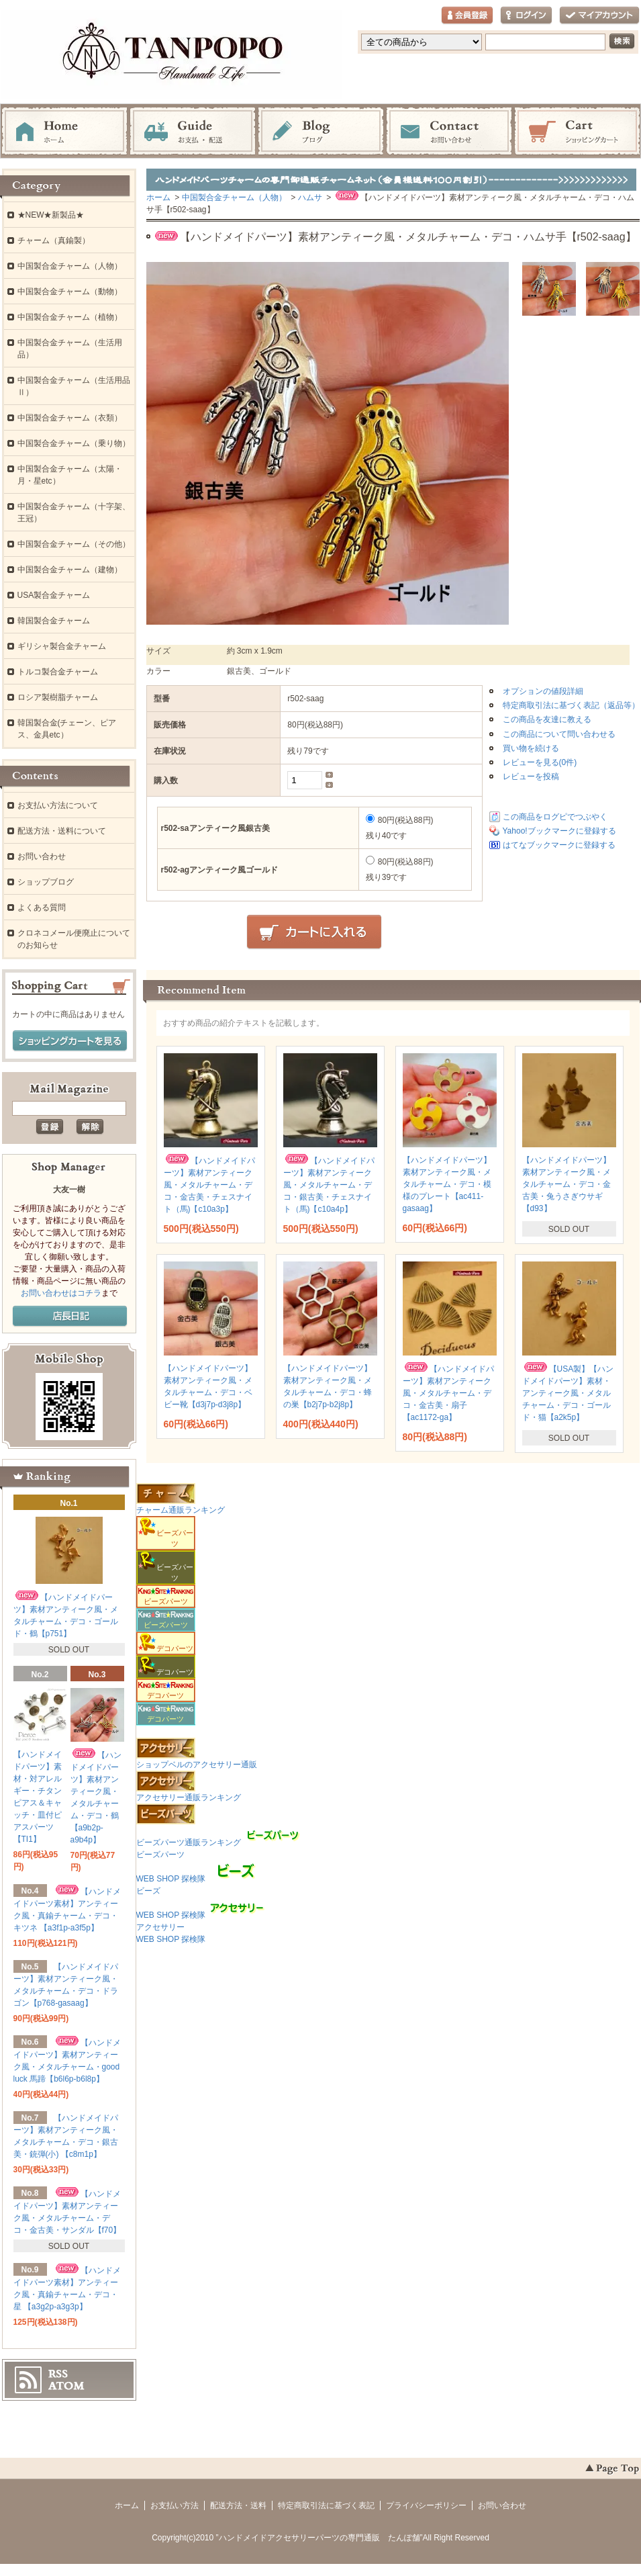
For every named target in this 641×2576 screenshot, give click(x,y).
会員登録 (467, 16)
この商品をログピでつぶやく (555, 816)
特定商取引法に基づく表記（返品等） (571, 705)
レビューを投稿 (531, 776)
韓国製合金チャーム (53, 620)
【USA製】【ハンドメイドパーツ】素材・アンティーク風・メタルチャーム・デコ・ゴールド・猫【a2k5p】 (568, 1393)
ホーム (64, 131)
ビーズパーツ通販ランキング (188, 1842)
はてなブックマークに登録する (559, 845)
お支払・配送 (193, 131)
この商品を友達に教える (547, 719)
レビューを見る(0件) (540, 762)
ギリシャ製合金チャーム (61, 646)
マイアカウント (599, 16)
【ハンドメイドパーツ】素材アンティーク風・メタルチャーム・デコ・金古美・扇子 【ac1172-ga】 (448, 1393)
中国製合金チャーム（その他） (73, 544)
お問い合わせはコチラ (61, 1293)
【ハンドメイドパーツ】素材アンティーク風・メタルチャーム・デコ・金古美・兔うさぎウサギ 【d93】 (566, 1184)
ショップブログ (45, 882)
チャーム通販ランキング (180, 1510)
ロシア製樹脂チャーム (57, 697)
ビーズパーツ (166, 1597)
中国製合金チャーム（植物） (69, 317)
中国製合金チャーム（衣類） (69, 418)
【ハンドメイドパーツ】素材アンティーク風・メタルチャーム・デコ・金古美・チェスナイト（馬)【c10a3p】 (209, 1185)
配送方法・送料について (61, 831)
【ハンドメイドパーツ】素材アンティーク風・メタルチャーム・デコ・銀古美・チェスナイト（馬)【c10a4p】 (329, 1185)
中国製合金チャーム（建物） (69, 569)
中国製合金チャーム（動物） (69, 291)
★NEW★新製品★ (51, 215)
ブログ (321, 131)
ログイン (526, 16)
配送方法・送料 (238, 2505)
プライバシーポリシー (426, 2505)
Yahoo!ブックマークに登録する (559, 831)
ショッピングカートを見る (70, 1041)
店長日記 (70, 1316)
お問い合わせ (449, 131)
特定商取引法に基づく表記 (326, 2505)
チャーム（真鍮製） (53, 240)
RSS (58, 2374)
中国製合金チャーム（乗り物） (73, 443)
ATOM (66, 2386)
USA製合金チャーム (54, 595)
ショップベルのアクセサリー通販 (196, 1764)
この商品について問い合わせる (559, 734)
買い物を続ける (531, 748)
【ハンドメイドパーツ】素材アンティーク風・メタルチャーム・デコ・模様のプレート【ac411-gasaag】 (447, 1184)
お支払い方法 (174, 2505)
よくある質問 (41, 907)
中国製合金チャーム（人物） (234, 197)
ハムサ (310, 197)
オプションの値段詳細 (543, 691)
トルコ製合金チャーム (57, 671)
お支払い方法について (57, 805)
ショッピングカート (577, 131)
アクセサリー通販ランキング (188, 1797)
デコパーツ (166, 1691)
